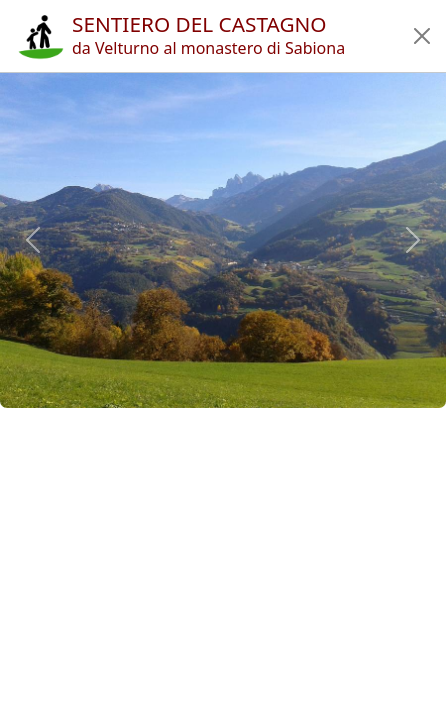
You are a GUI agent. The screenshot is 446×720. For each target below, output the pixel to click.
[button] (422, 36)
